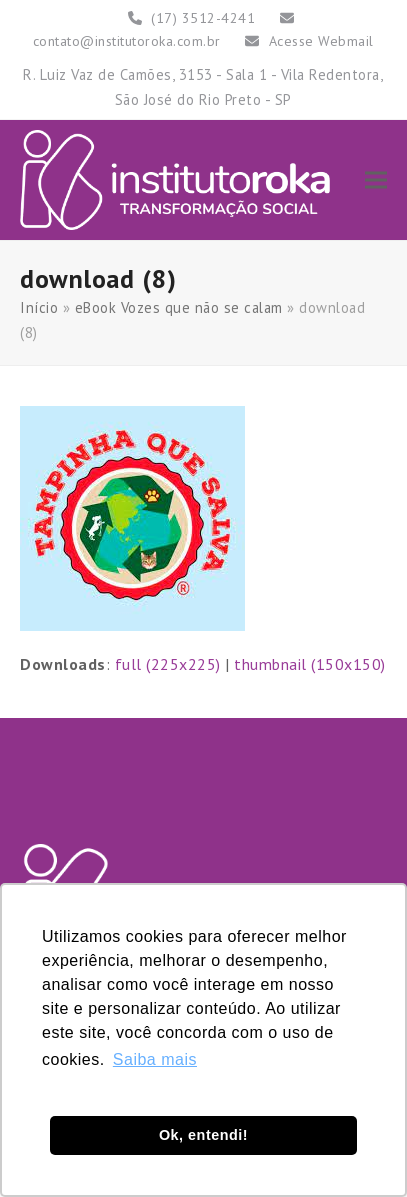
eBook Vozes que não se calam (179, 307)
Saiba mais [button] (155, 1059)
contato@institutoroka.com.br (127, 41)
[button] (376, 179)
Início (39, 307)
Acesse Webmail (321, 41)
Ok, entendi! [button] (203, 1135)
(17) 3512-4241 (203, 18)
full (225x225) (168, 664)
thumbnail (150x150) (310, 664)
